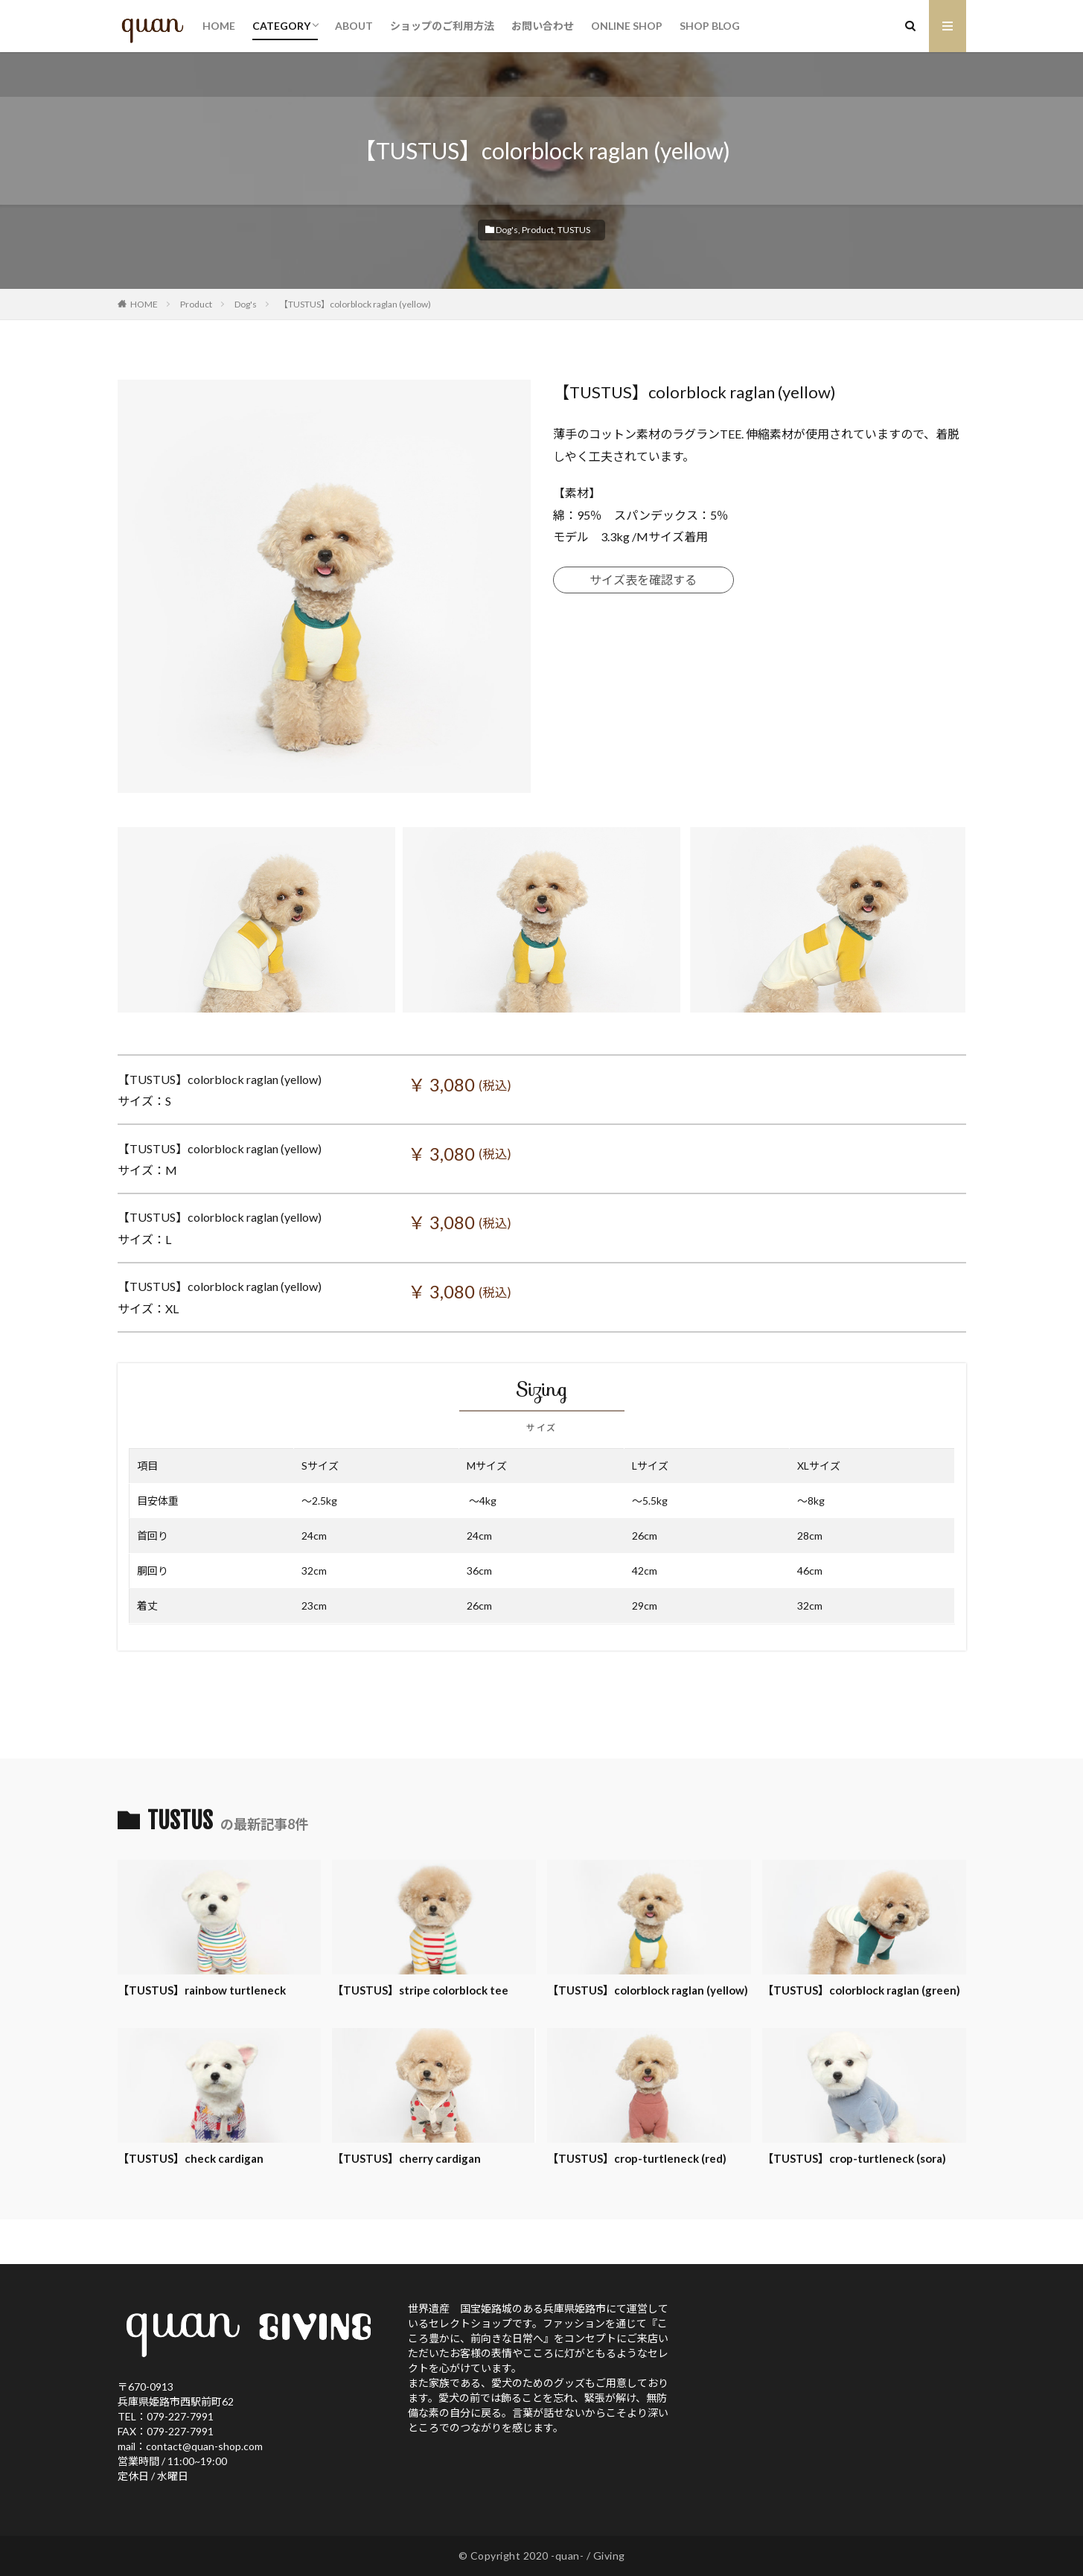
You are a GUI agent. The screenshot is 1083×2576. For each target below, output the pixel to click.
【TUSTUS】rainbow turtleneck (202, 1990)
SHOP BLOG (710, 25)
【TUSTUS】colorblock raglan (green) (861, 1990)
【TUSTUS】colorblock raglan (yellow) (355, 304)
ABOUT (354, 25)
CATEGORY (281, 25)
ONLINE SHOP (626, 25)
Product (538, 229)
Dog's (507, 229)
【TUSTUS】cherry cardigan (406, 2158)
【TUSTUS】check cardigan (190, 2158)
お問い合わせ (542, 25)
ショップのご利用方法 (442, 25)
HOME (218, 25)
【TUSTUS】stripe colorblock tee (420, 1990)
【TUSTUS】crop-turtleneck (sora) (854, 2158)
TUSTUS (574, 229)
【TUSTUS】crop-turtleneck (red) (636, 2158)
